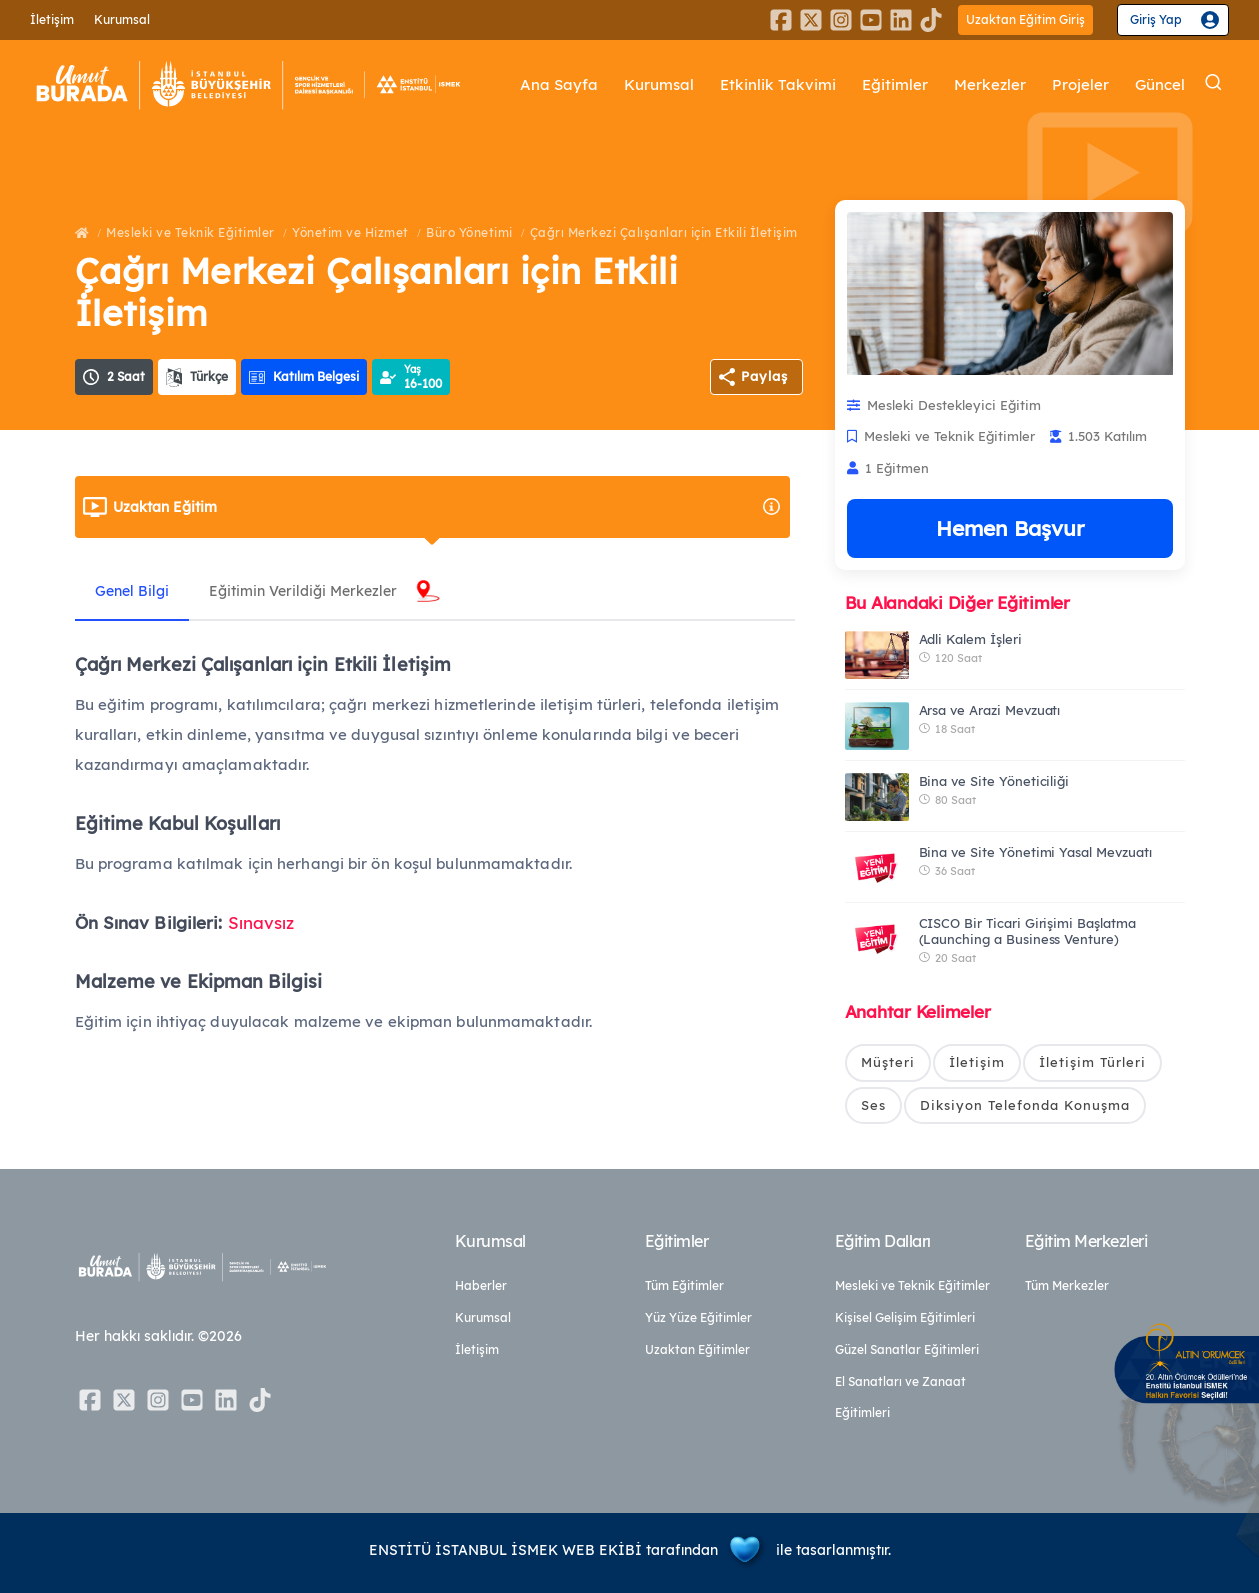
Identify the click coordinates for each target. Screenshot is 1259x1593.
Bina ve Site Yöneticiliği (994, 781)
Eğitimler (895, 84)
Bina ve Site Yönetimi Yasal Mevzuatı (1035, 852)
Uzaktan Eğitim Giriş (1025, 19)
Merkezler (990, 84)
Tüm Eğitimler (684, 1285)
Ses (873, 1105)
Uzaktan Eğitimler (697, 1349)
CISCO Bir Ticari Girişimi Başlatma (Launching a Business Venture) (1027, 931)
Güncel (1160, 84)
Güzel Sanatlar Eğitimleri (907, 1349)
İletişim (52, 19)
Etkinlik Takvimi (778, 84)
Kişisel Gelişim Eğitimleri (905, 1317)
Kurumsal (122, 19)
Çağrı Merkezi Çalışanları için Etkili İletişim (664, 232)
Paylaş (764, 376)
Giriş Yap (1156, 19)
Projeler (1080, 84)
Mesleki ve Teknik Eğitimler (190, 232)
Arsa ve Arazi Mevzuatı (990, 710)
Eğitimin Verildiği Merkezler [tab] (303, 591)
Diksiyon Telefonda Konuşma (1025, 1105)
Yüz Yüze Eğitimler (698, 1317)
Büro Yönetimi (469, 232)
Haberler (481, 1285)
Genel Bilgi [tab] (132, 591)
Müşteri (888, 1062)
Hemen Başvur (1010, 528)
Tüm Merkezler (1067, 1285)
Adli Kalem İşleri (970, 639)
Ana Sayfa (559, 84)
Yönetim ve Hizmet (350, 232)
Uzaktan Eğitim (447, 507)
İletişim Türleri (1092, 1062)
